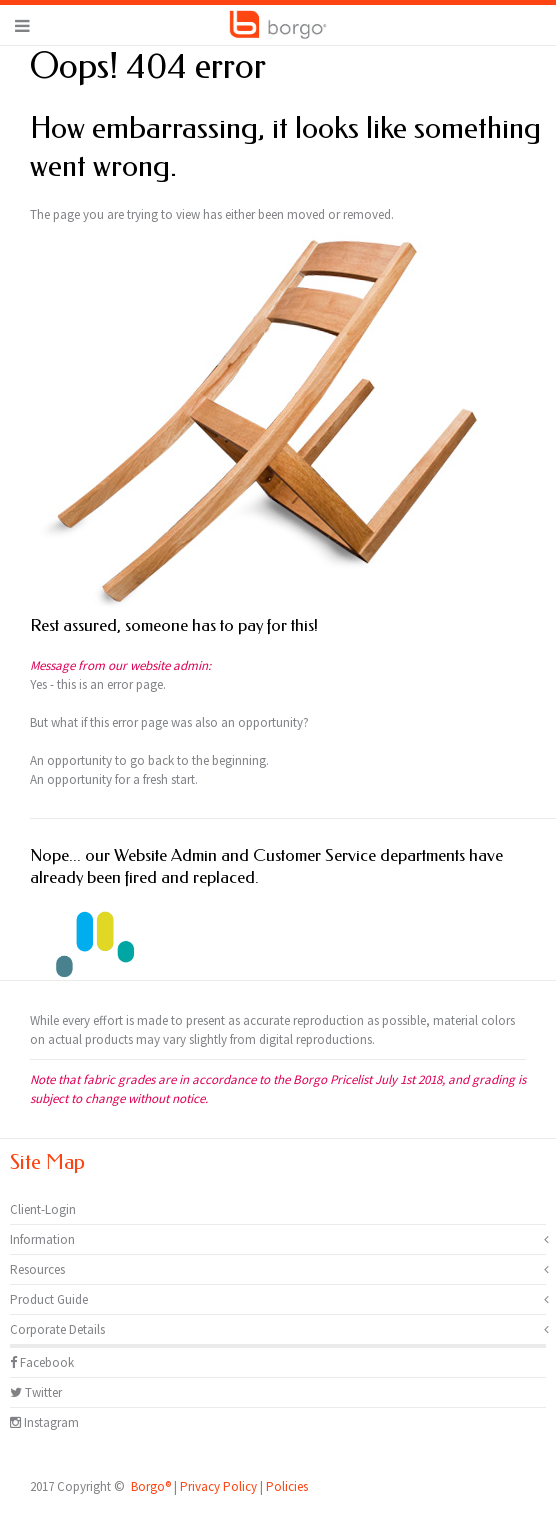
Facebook (42, 1362)
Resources (37, 1269)
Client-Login (43, 1209)
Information (42, 1239)
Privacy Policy (218, 1486)
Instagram (44, 1422)
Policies (287, 1486)
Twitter (36, 1392)
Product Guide (49, 1299)
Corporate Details (57, 1329)
